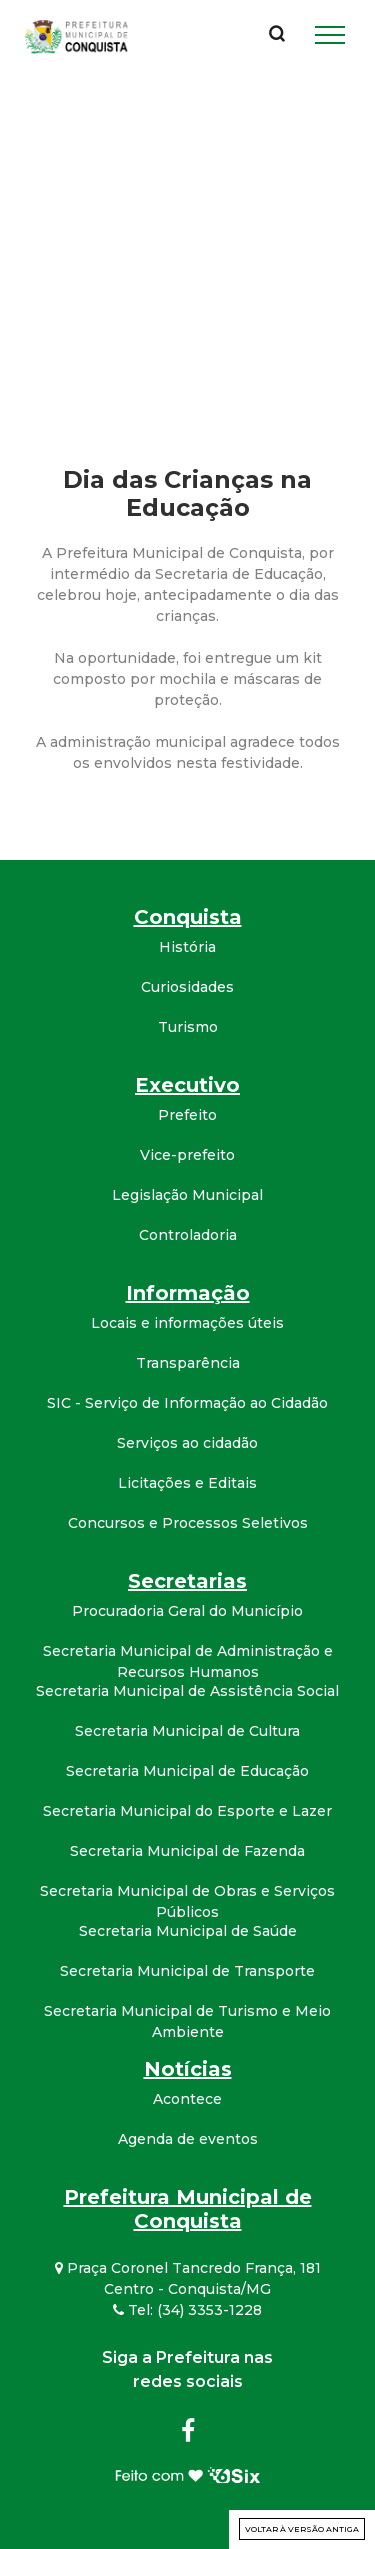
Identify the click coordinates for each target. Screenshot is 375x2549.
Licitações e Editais (187, 1483)
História (187, 947)
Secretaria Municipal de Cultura (187, 1731)
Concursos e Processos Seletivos (188, 1523)
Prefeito (187, 1115)
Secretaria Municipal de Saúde (188, 1931)
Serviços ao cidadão (187, 1443)
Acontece (187, 2099)
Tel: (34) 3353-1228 (187, 2310)
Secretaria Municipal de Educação (187, 1771)
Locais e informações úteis (187, 1323)
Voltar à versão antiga (302, 2529)
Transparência (188, 1363)
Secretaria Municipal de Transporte (187, 1971)
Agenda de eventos (188, 2139)
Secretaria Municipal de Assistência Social (187, 1691)
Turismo (188, 1027)
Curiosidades (187, 987)
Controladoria (188, 1235)
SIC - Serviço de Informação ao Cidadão (187, 1403)
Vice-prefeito (187, 1155)
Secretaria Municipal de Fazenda (187, 1851)
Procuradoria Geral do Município (187, 1611)
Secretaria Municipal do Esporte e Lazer (187, 1811)
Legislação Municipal (187, 1195)
